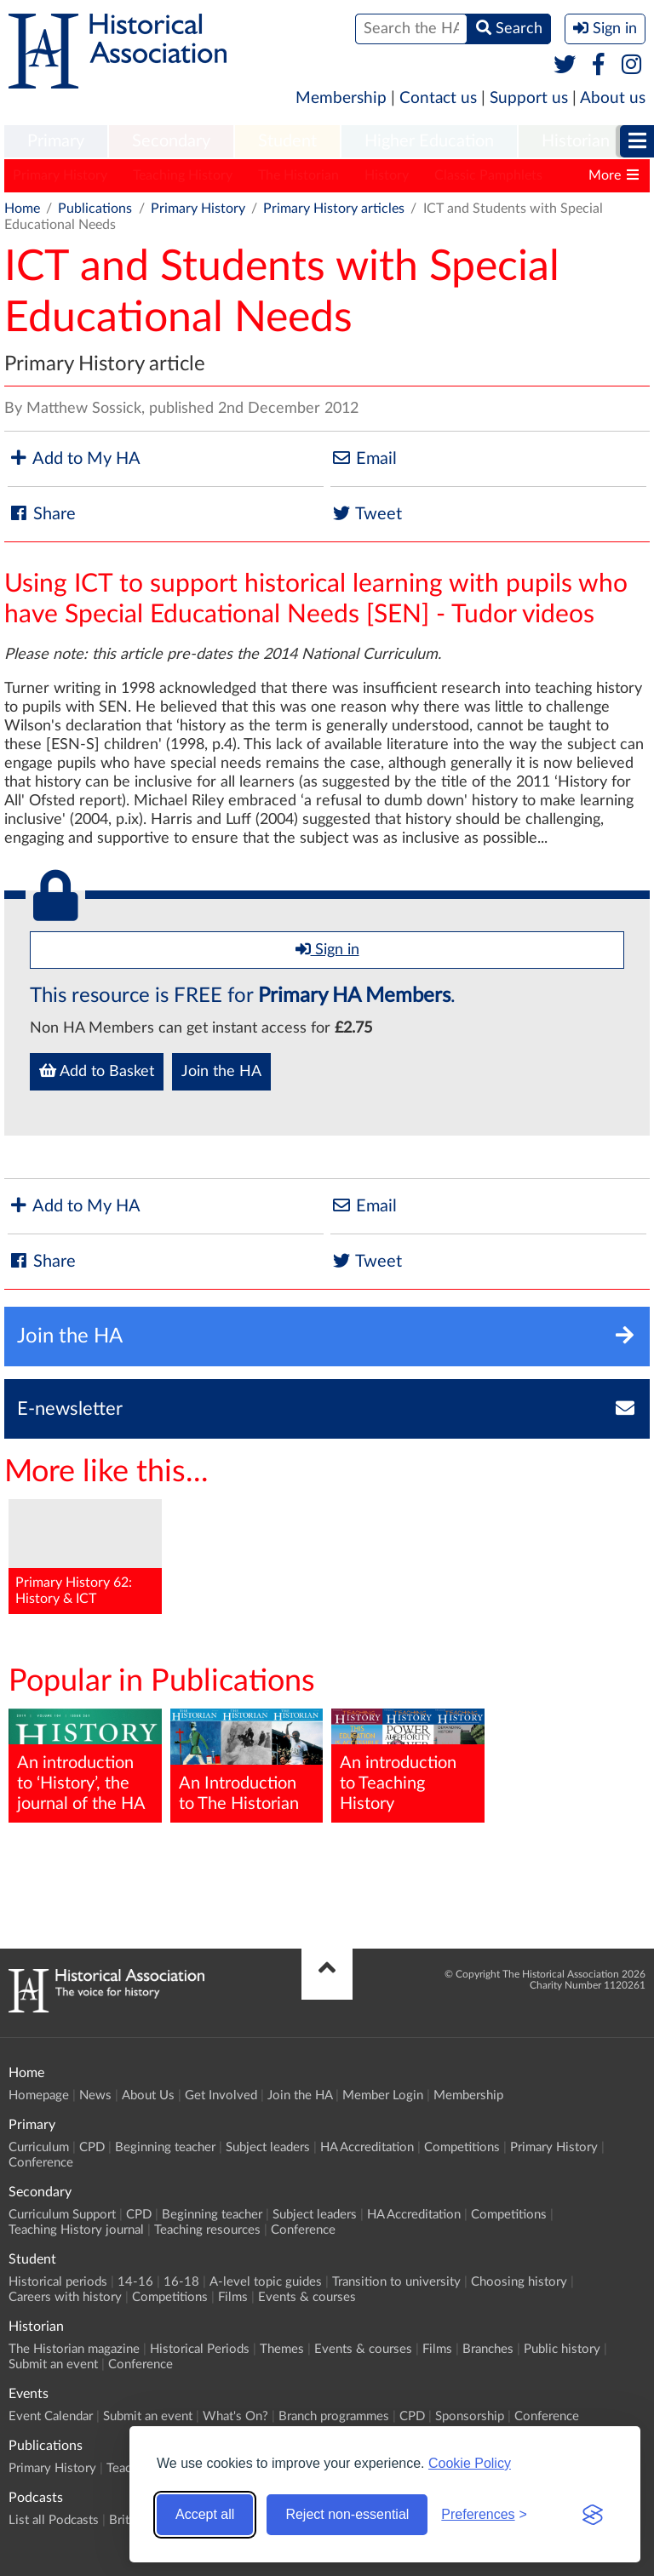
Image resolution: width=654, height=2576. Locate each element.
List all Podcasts (54, 2520)
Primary (55, 141)
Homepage (39, 2095)
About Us (148, 2095)
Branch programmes (333, 2416)
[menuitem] (55, 142)
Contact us (438, 98)
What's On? (235, 2416)
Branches (487, 2349)
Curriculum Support (62, 2214)
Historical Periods (200, 2349)
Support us (529, 98)
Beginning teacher (165, 2147)
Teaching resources (207, 2230)
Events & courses (307, 2297)
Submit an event (53, 2364)
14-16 (135, 2281)
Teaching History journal (76, 2230)
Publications (95, 208)
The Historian (298, 175)
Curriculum (39, 2147)
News (95, 2095)
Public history (562, 2349)
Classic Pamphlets (488, 175)
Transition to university (396, 2281)
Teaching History (182, 175)
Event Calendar (51, 2416)
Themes (282, 2349)
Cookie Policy (469, 2463)
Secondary (171, 141)
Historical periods (58, 2281)
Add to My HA (74, 458)
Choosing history (519, 2281)
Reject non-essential (347, 2514)
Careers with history (65, 2297)
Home (22, 208)
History (386, 175)
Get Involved (221, 2095)
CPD (92, 2147)
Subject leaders (268, 2147)
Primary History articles (333, 208)
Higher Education (429, 141)
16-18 (181, 2281)
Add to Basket (96, 1070)
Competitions (462, 2147)
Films (233, 2297)
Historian (576, 141)
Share (42, 514)
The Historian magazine (74, 2349)
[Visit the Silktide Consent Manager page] (592, 2514)
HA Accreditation (367, 2147)
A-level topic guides (265, 2281)
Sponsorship (469, 2416)
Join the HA (221, 1071)
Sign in (327, 949)
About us (612, 98)
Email (363, 458)
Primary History (60, 175)
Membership (341, 98)
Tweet (366, 514)
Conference (41, 2162)
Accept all (204, 2514)
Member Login (382, 2095)
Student (287, 141)
